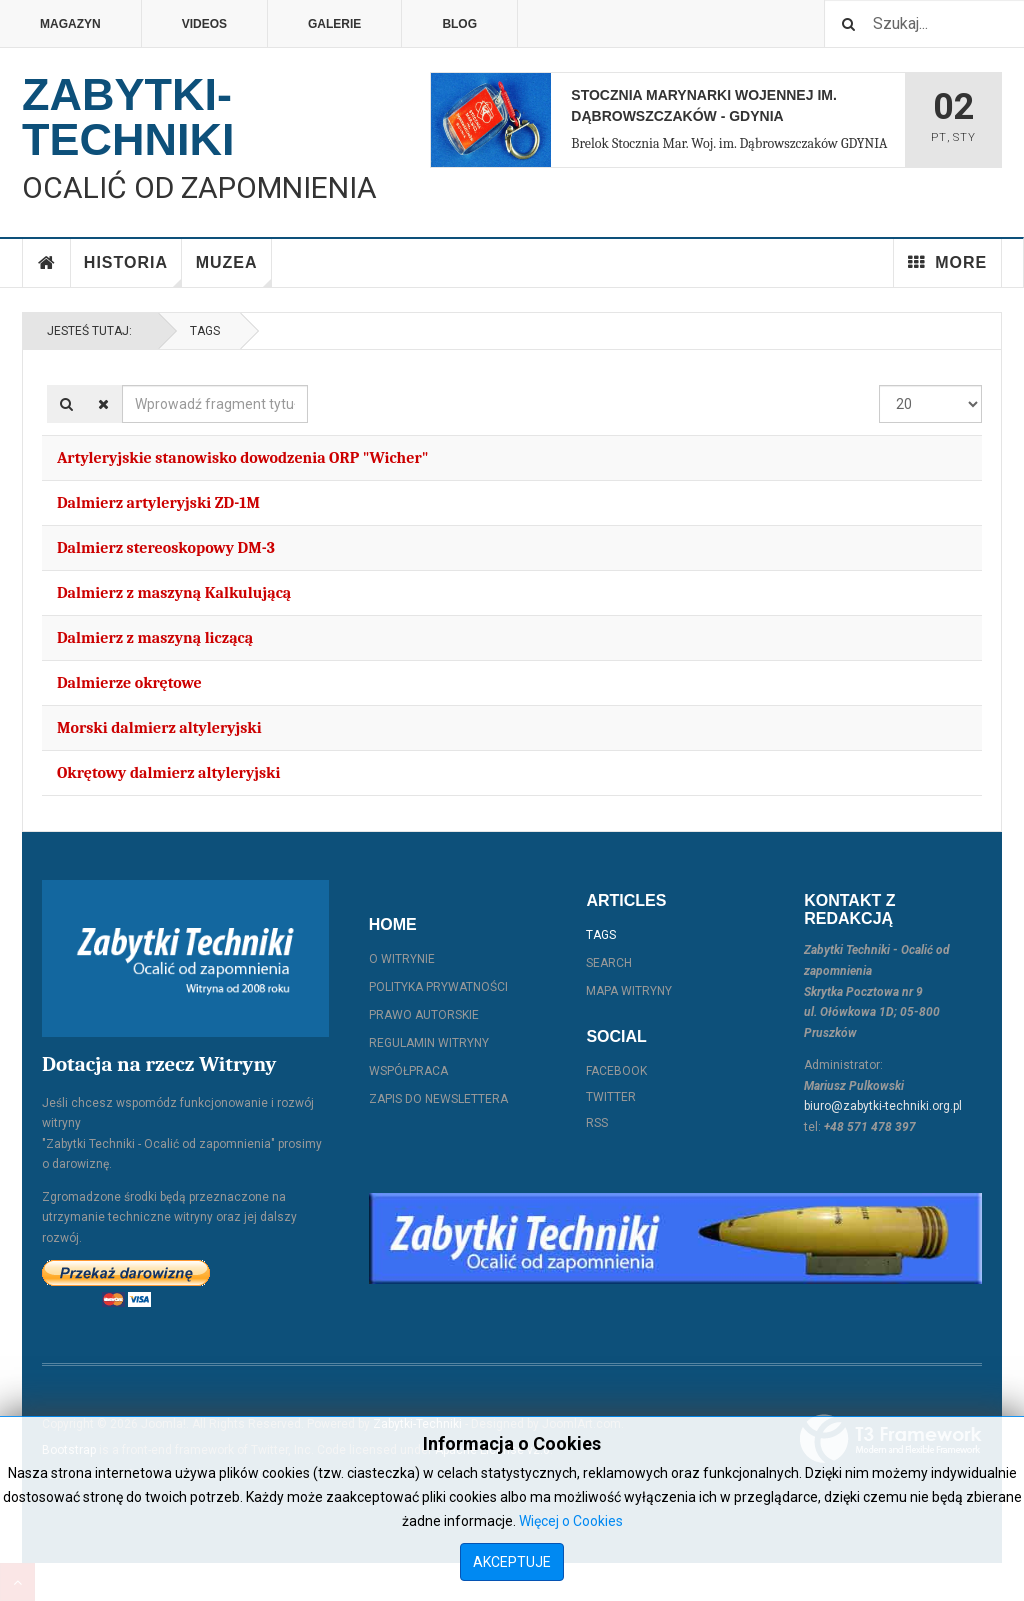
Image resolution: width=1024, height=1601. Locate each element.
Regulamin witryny (429, 1043)
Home (47, 263)
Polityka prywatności (438, 987)
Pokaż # (879, 385)
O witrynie (402, 959)
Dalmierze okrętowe (129, 683)
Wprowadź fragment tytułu (122, 385)
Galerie (334, 24)
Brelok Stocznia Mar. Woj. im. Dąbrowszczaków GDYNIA (729, 143)
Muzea (234, 270)
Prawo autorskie (424, 1015)
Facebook (616, 1071)
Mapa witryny (629, 991)
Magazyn (70, 24)
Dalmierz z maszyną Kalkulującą (174, 593)
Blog (459, 24)
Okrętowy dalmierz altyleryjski (168, 773)
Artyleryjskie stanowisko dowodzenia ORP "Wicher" (242, 458)
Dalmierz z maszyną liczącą (155, 638)
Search (609, 963)
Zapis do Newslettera (438, 1099)
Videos (204, 24)
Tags (205, 331)
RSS (597, 1123)
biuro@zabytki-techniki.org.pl (883, 1106)
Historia (133, 270)
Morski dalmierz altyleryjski (159, 728)
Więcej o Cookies (571, 1521)
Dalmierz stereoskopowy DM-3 (166, 548)
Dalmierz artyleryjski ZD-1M (158, 503)
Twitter (611, 1097)
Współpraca (408, 1071)
